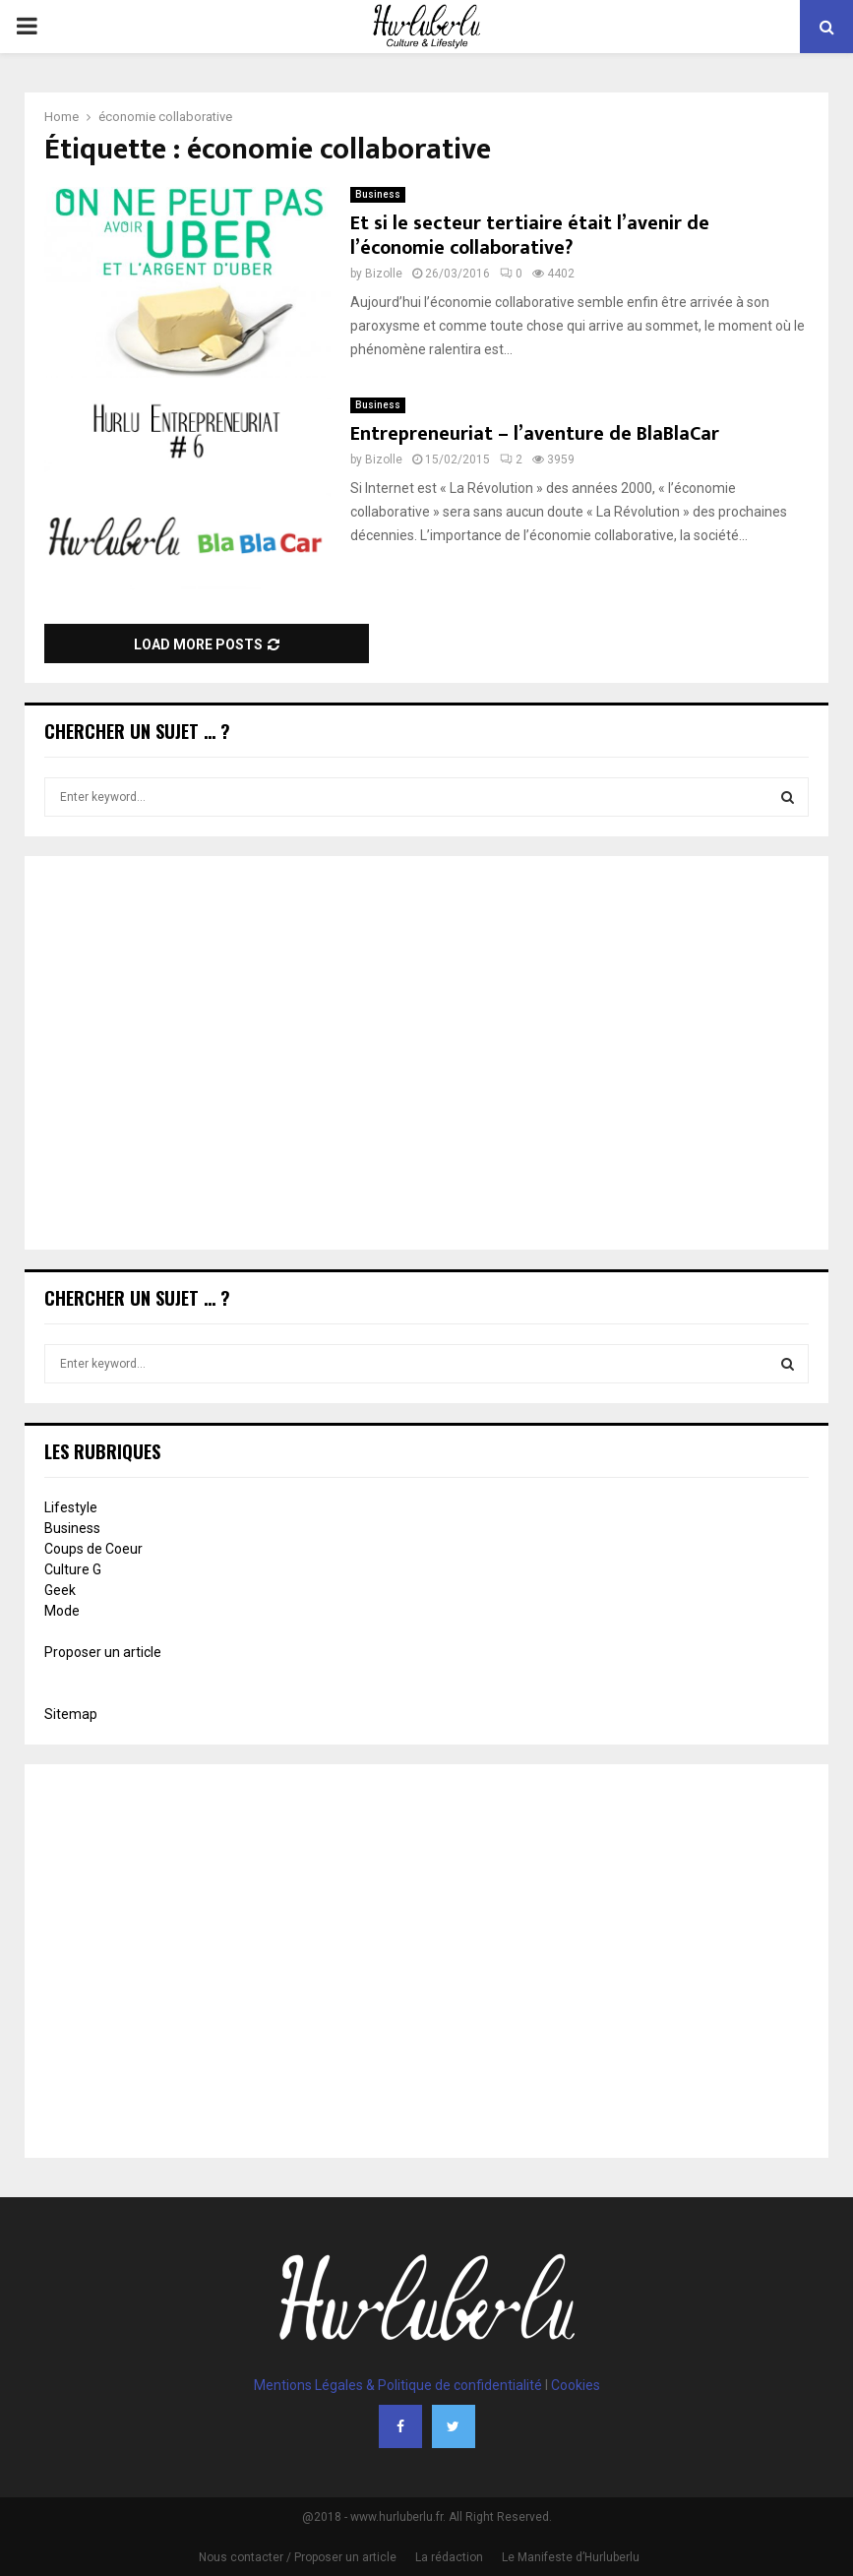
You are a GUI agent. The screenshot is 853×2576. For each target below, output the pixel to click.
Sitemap (70, 1714)
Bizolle (383, 273)
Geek (60, 1590)
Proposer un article (102, 1652)
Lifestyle (70, 1507)
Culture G (72, 1569)
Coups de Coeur (93, 1549)
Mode (62, 1611)
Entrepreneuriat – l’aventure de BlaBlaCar (534, 434)
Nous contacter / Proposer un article (297, 2557)
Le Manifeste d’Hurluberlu (571, 2557)
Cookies (575, 2385)
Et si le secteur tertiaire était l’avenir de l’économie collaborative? (529, 236)
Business (377, 194)
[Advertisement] (426, 1055)
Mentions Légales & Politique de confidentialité (398, 2385)
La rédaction (449, 2557)
